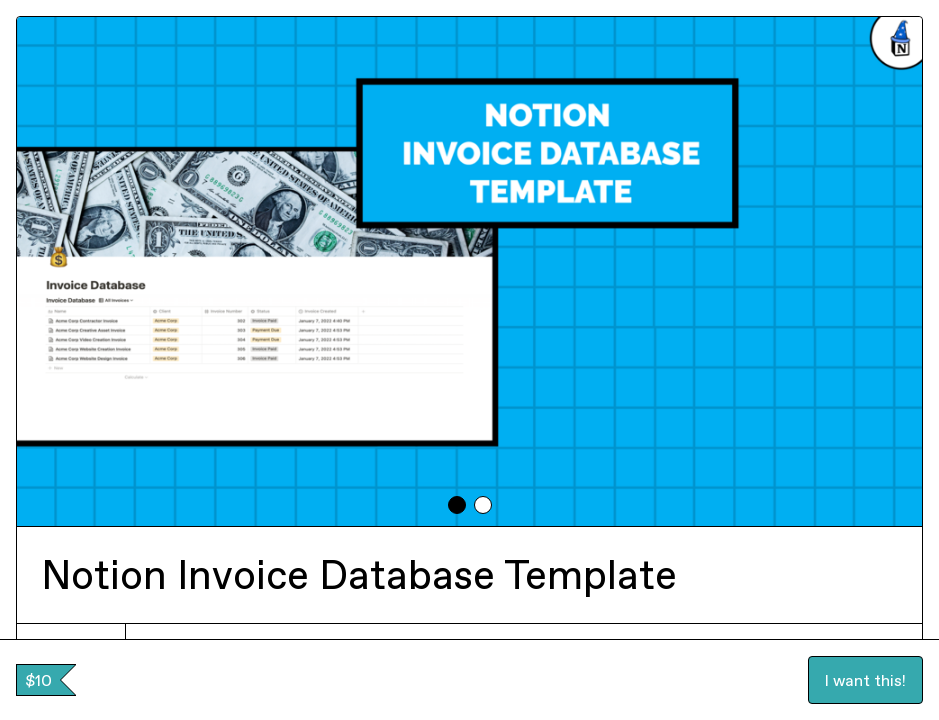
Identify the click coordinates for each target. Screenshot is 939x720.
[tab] (457, 505)
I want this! (865, 680)
